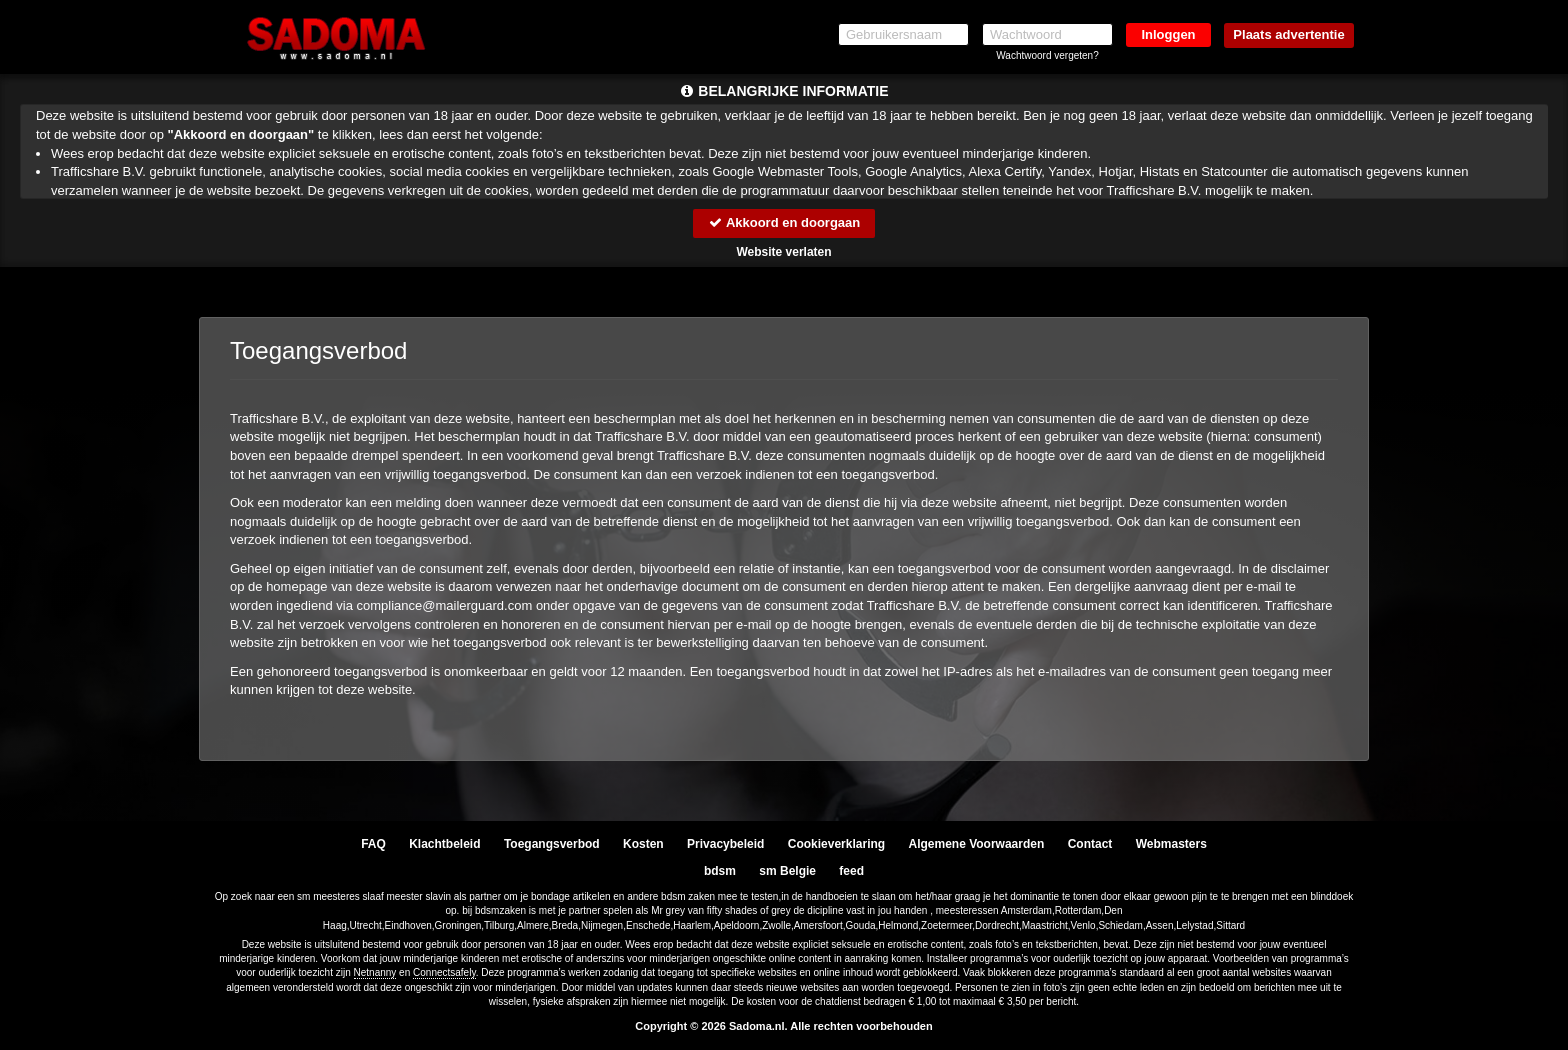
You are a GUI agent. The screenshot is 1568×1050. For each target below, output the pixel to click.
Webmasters (1171, 844)
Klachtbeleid (444, 844)
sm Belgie (787, 871)
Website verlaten (783, 252)
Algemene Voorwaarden (976, 844)
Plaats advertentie (1288, 34)
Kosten (643, 844)
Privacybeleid (725, 844)
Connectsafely (444, 972)
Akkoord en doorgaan (784, 222)
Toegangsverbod (552, 844)
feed (851, 871)
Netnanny (375, 972)
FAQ (373, 844)
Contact (1090, 844)
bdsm (720, 871)
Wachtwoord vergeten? (1047, 55)
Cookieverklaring (836, 844)
